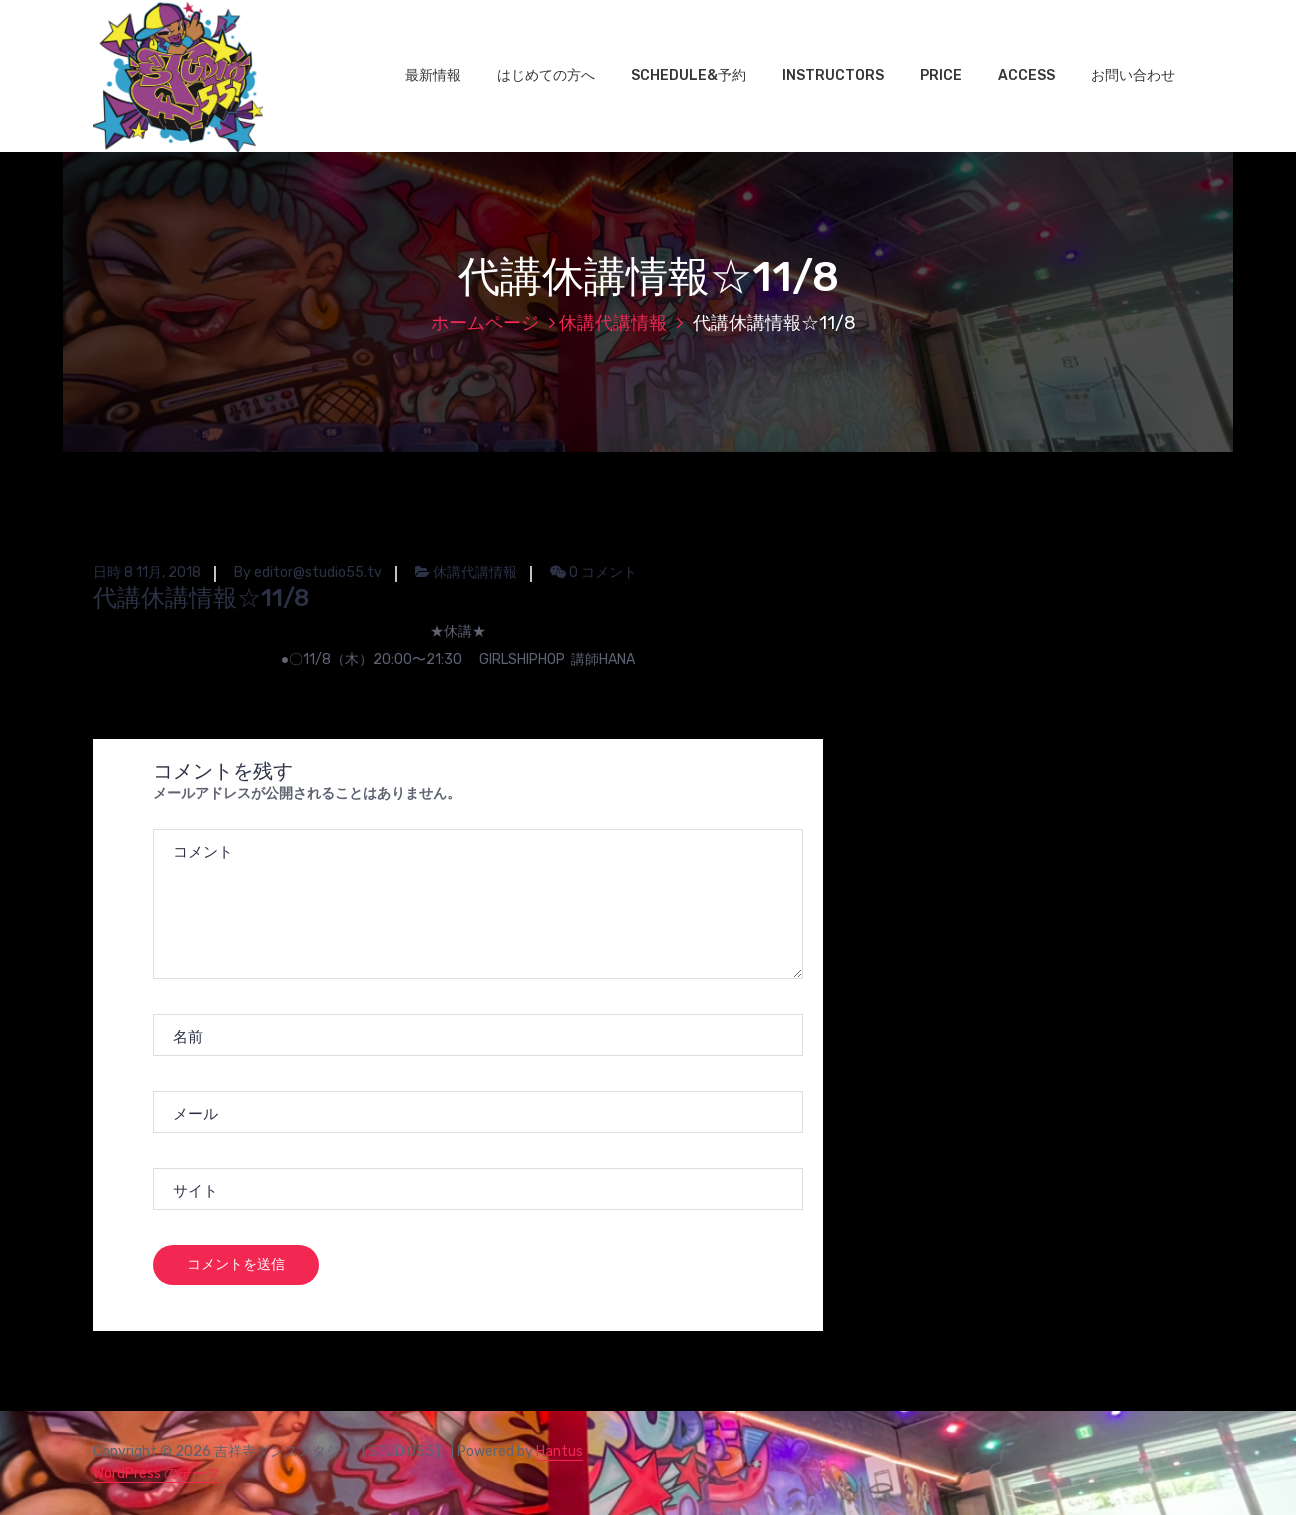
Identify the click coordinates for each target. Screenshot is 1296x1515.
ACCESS (1026, 75)
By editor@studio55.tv (308, 572)
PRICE (941, 75)
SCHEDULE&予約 (688, 75)
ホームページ (485, 323)
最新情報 (433, 75)
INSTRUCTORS (833, 75)
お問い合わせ (1133, 75)
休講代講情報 (613, 323)
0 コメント (593, 572)
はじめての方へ (546, 75)
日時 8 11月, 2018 (147, 572)
